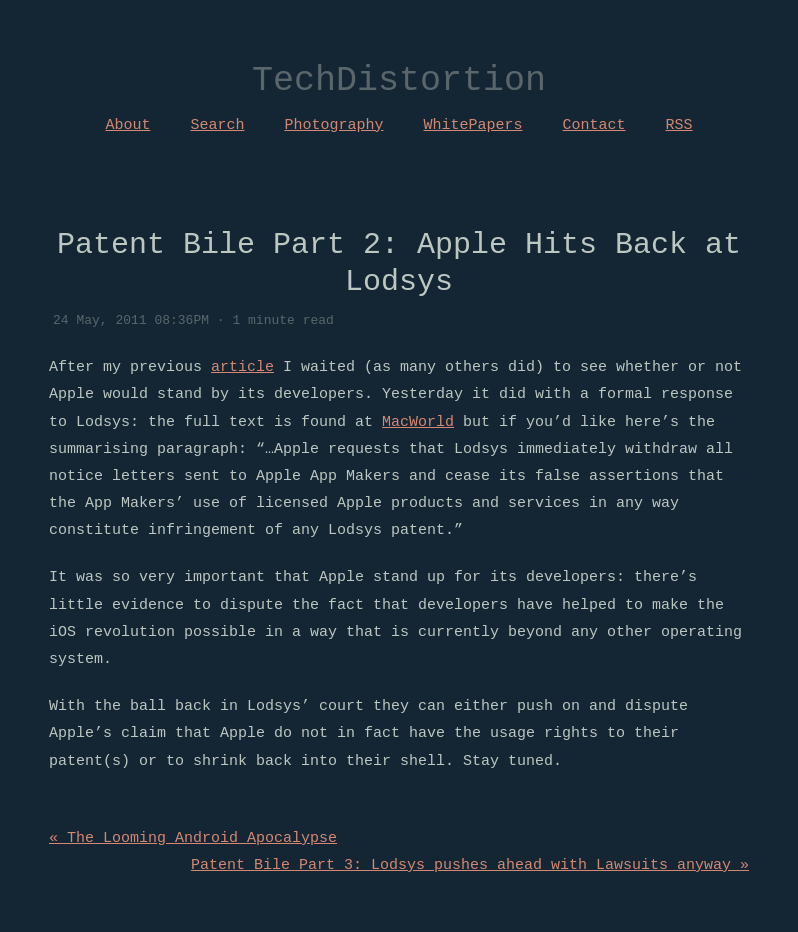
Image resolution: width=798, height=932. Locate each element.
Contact (594, 125)
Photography (333, 125)
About (127, 125)
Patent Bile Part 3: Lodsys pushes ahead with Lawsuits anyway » (470, 865)
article (242, 367)
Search (217, 125)
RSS (679, 125)
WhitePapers (473, 125)
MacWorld (418, 422)
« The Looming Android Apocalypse (193, 838)
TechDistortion (399, 81)
